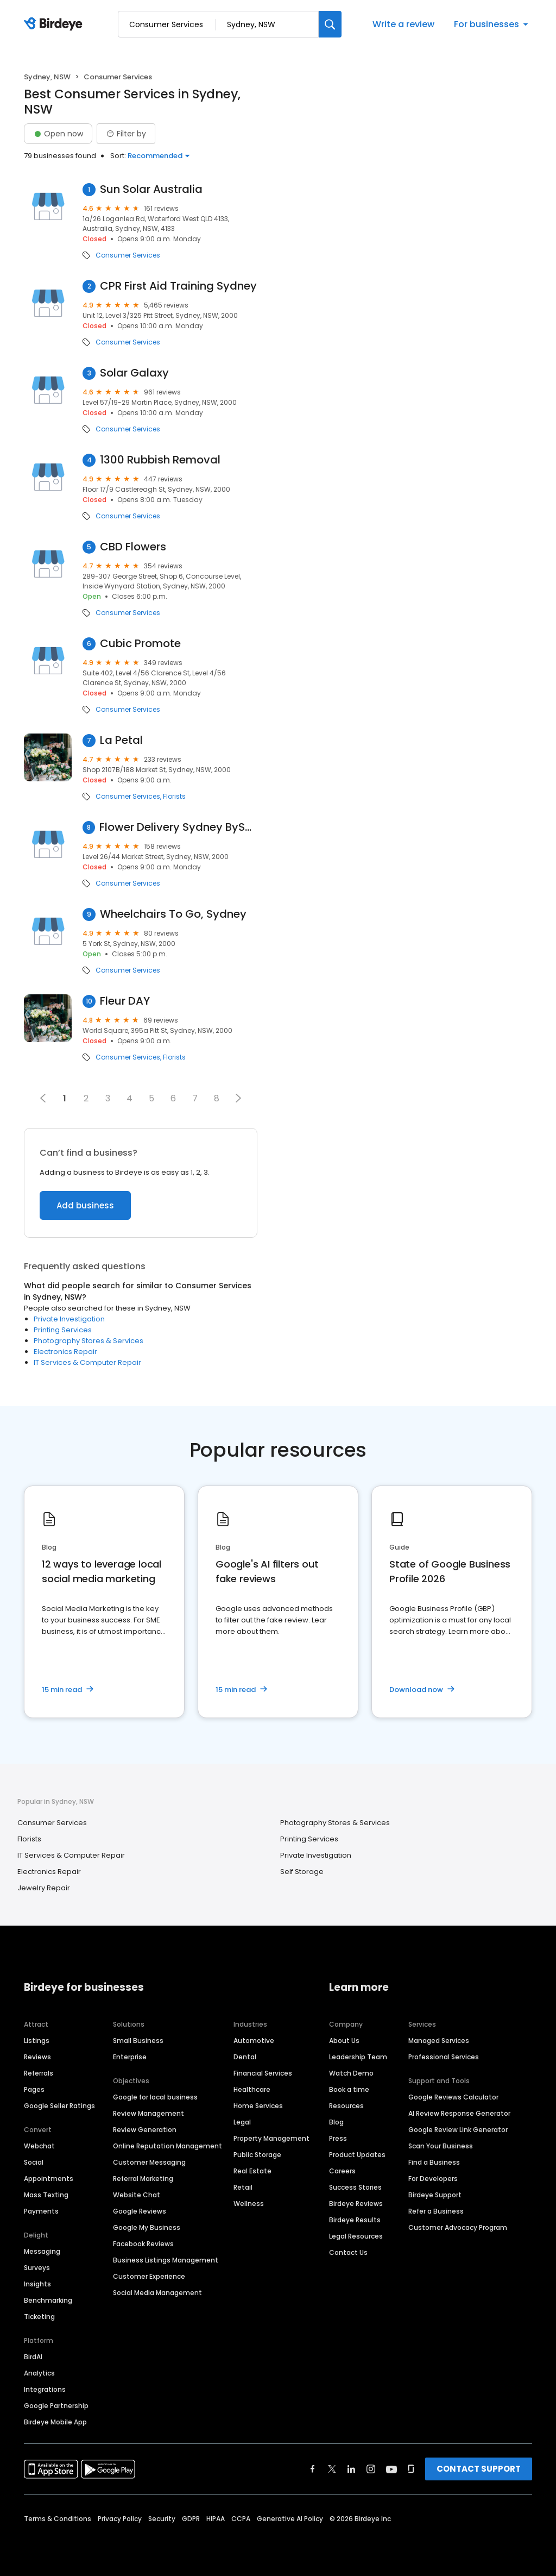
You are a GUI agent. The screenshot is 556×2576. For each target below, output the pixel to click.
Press (338, 2138)
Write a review (403, 24)
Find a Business (434, 2162)
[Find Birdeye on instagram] (371, 2469)
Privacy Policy (120, 2518)
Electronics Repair (65, 1351)
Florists (174, 796)
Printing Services (63, 1330)
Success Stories (355, 2187)
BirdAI (33, 2356)
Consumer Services (128, 255)
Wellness (248, 2203)
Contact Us (348, 2252)
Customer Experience (149, 2276)
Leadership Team (358, 2056)
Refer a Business (436, 2211)
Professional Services (443, 2056)
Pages (34, 2089)
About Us (344, 2040)
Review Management (148, 2113)
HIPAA (215, 2518)
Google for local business (155, 2097)
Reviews (37, 2056)
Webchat (39, 2146)
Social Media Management (157, 2292)
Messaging (42, 2251)
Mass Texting (46, 2194)
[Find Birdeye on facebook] (312, 2469)
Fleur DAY (125, 1001)
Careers (342, 2171)
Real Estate (252, 2171)
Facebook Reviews (143, 2243)
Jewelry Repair (43, 1888)
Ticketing (39, 2316)
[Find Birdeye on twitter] (332, 2469)
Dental (244, 2056)
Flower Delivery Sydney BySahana (178, 827)
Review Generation (144, 2129)
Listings (36, 2040)
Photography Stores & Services (88, 1341)
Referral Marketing (143, 2178)
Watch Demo (351, 2073)
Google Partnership (56, 2405)
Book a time (349, 2089)
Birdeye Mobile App (55, 2422)
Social (33, 2162)
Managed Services (438, 2040)
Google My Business (146, 2227)
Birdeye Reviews (356, 2203)
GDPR (191, 2518)
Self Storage (302, 1871)
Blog (336, 2122)
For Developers (433, 2178)
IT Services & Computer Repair (87, 1362)
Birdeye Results (355, 2219)
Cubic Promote (140, 643)
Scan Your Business (440, 2146)
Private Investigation (69, 1319)
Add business (85, 1205)
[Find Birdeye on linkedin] (351, 2469)
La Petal (121, 740)
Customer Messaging (149, 2162)
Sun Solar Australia (151, 189)
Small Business (138, 2040)
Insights (37, 2284)
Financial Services (262, 2073)
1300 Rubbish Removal (160, 460)
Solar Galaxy (134, 373)
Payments (41, 2211)
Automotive (253, 2040)
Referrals (38, 2073)
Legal (242, 2122)
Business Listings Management (165, 2260)
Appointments (48, 2178)
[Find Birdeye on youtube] (391, 2469)
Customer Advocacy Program (457, 2227)
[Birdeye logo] (55, 24)
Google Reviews (139, 2211)
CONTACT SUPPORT (479, 2468)
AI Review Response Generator (459, 2113)
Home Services (258, 2105)
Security (161, 2518)
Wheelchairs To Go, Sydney (173, 914)
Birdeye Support (435, 2194)
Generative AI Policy (290, 2518)
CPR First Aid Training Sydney (178, 286)
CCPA (240, 2518)
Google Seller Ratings (59, 2105)
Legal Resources (356, 2236)
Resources (346, 2105)
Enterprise (130, 2056)
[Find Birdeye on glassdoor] (411, 2469)
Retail (242, 2187)
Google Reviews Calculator (453, 2097)
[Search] (330, 24)
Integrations (45, 2389)
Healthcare (251, 2089)
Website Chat (136, 2194)
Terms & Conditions (57, 2518)
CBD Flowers (133, 547)
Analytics (39, 2373)
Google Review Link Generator (458, 2129)
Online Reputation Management (167, 2146)
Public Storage (257, 2154)
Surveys (37, 2267)
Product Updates (357, 2154)
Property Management (271, 2138)
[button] (238, 1098)
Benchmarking (48, 2300)
